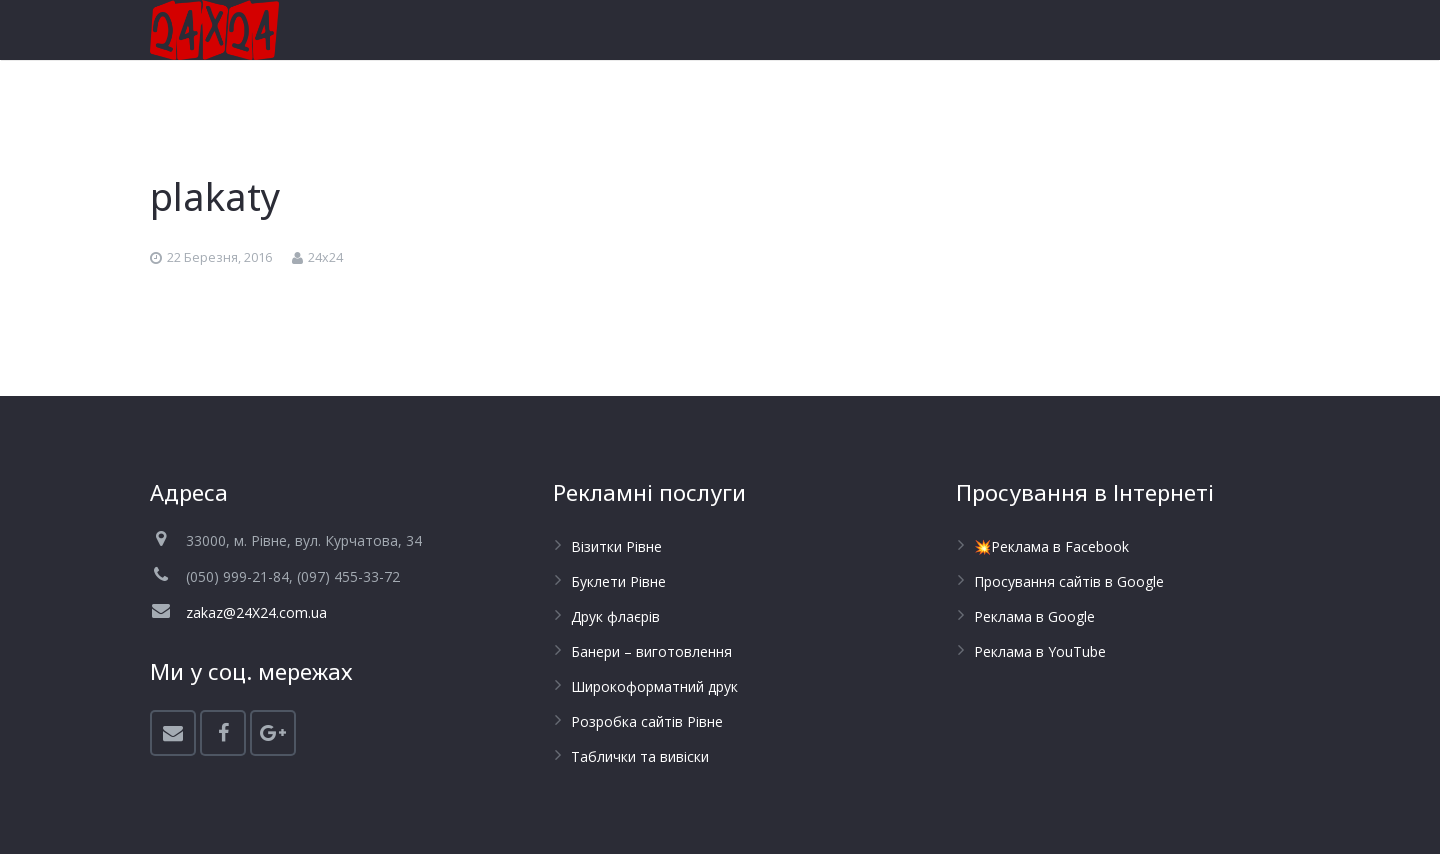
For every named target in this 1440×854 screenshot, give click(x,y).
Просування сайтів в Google (1069, 581)
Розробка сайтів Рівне (647, 721)
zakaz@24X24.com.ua (256, 612)
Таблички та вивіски (640, 756)
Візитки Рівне (616, 546)
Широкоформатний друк (654, 686)
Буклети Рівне (618, 581)
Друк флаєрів (615, 616)
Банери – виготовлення (651, 651)
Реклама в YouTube (1040, 651)
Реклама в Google (1034, 616)
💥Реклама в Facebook (1051, 546)
